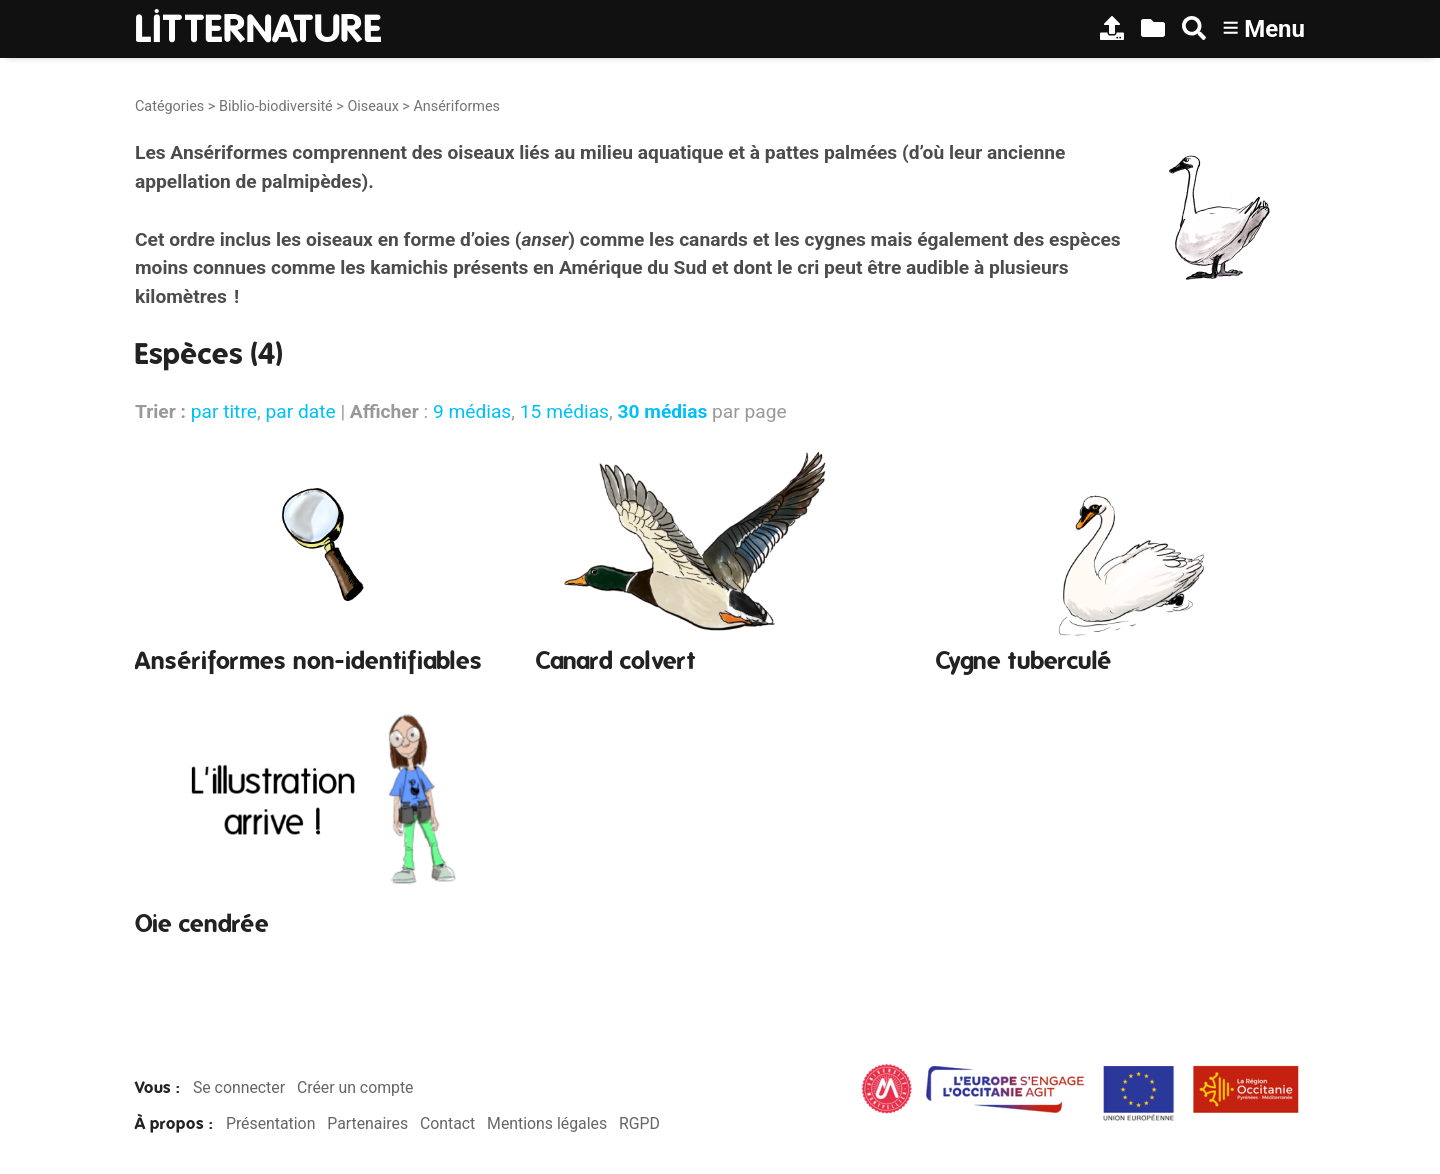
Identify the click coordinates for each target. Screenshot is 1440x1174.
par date (300, 411)
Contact (447, 1123)
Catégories (169, 106)
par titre (224, 411)
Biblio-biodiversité (276, 106)
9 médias (472, 411)
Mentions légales (547, 1123)
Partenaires (367, 1123)
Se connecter (239, 1087)
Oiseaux (372, 106)
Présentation (270, 1123)
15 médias (564, 411)
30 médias (663, 411)
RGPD (639, 1123)
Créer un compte (355, 1087)
